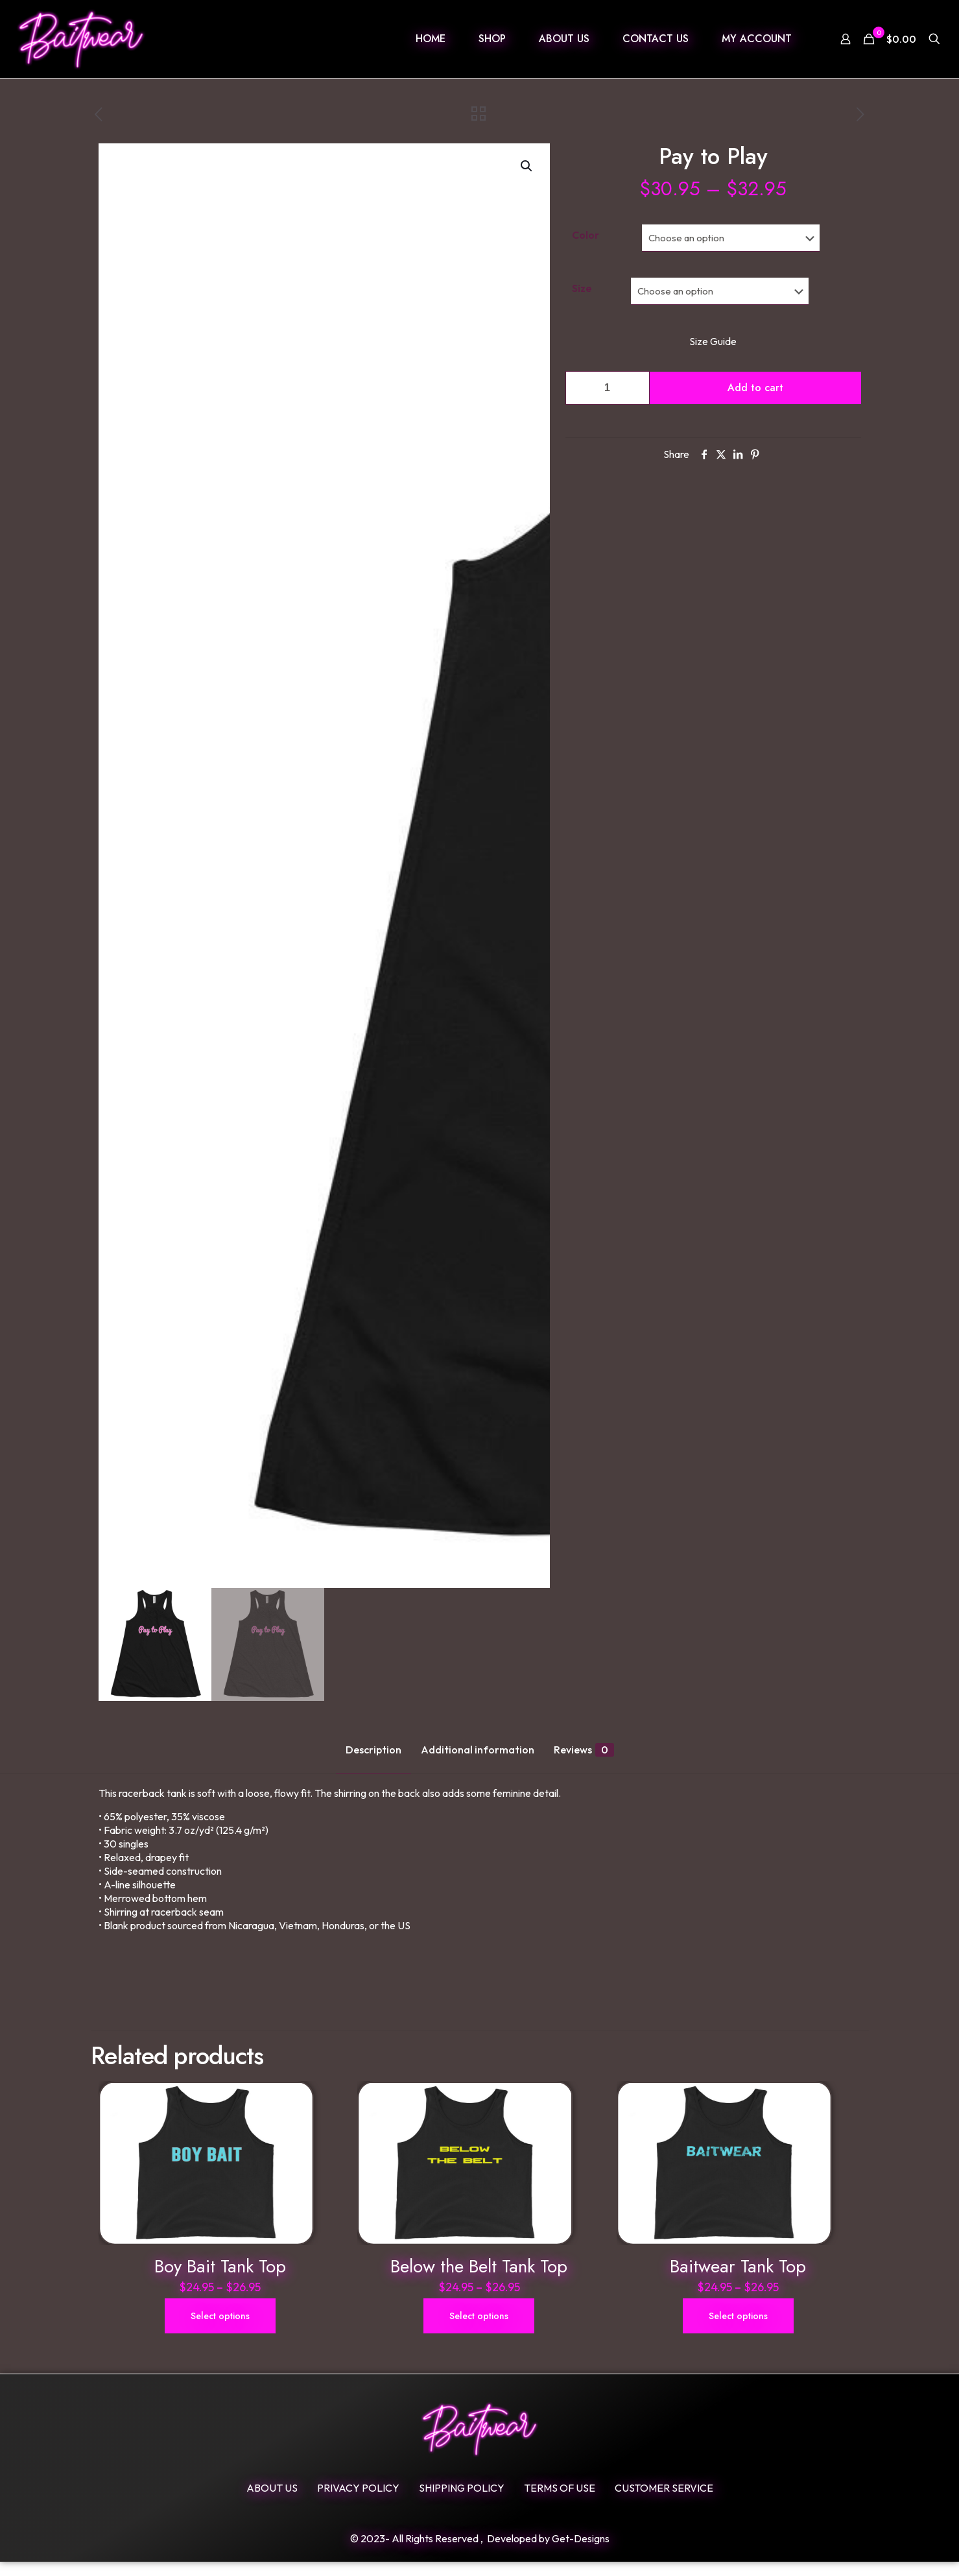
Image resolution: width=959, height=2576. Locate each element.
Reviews (584, 1750)
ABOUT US (272, 2502)
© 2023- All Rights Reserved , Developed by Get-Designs (480, 2552)
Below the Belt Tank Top (478, 2280)
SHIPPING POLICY (461, 2502)
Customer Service (664, 2502)
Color (585, 234)
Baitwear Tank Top (738, 2280)
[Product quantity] (607, 388)
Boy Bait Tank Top (220, 2280)
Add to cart (755, 387)
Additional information (477, 1749)
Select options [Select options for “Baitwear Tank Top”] (738, 2330)
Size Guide (713, 341)
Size (582, 288)
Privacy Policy (358, 2502)
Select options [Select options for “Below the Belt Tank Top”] (478, 2330)
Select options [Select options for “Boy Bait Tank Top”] (220, 2330)
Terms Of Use (559, 2502)
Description (373, 1749)
